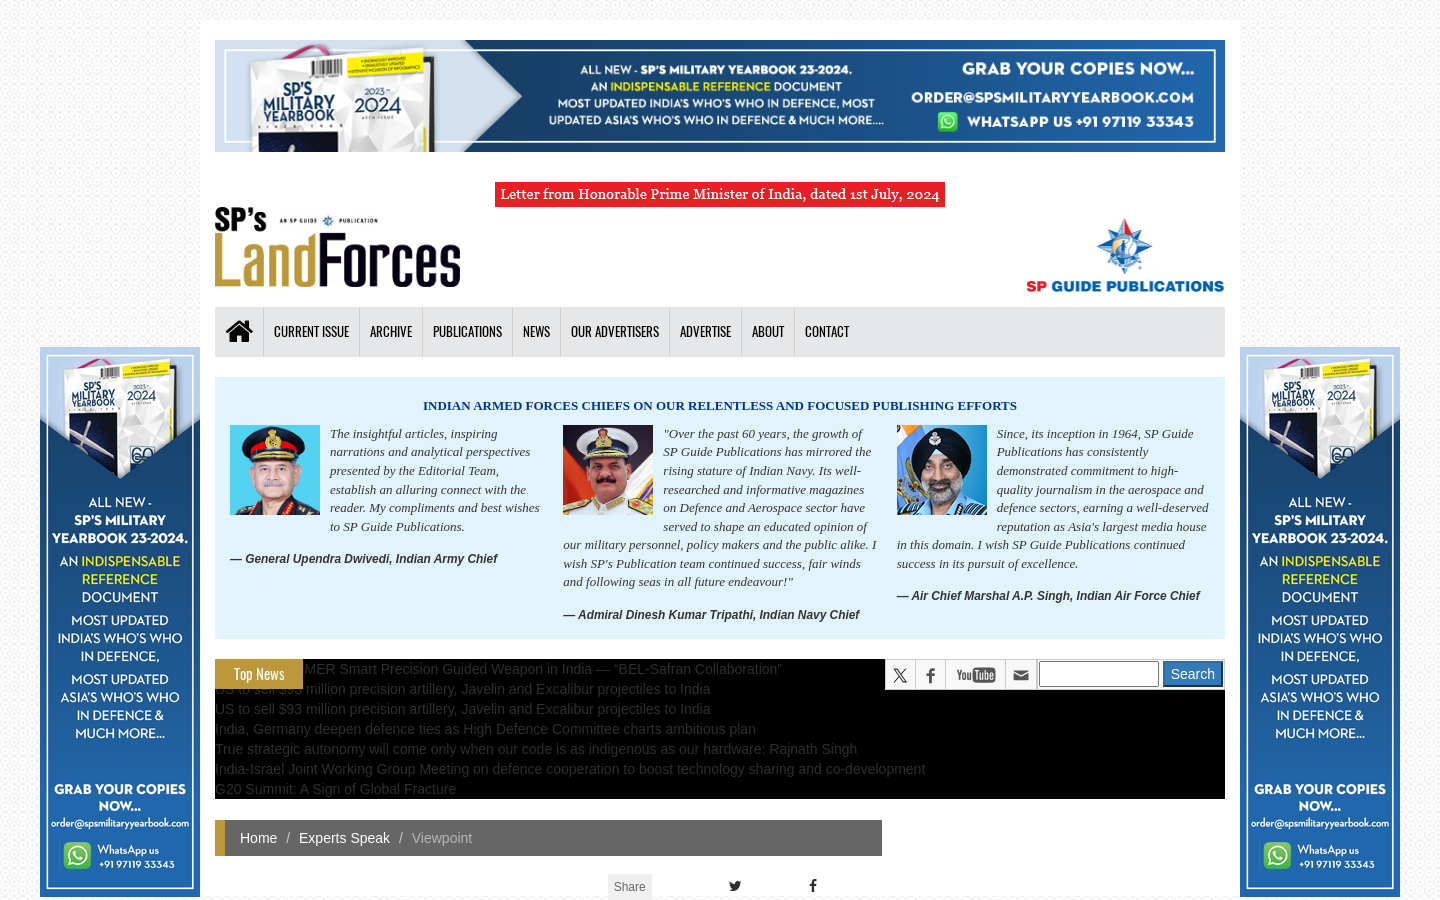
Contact (827, 331)
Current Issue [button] (311, 331)
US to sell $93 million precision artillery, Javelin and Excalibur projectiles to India (462, 689)
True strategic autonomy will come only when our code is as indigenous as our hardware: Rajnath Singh (536, 749)
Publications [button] (467, 331)
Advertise (705, 331)
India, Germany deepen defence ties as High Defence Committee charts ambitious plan (485, 729)
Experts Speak (344, 838)
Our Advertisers (615, 331)
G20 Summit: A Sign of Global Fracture (335, 789)
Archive (391, 331)
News (536, 331)
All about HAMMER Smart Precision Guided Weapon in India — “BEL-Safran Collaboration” (498, 669)
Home (258, 838)
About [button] (768, 331)
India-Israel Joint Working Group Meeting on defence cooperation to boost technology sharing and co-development (570, 769)
